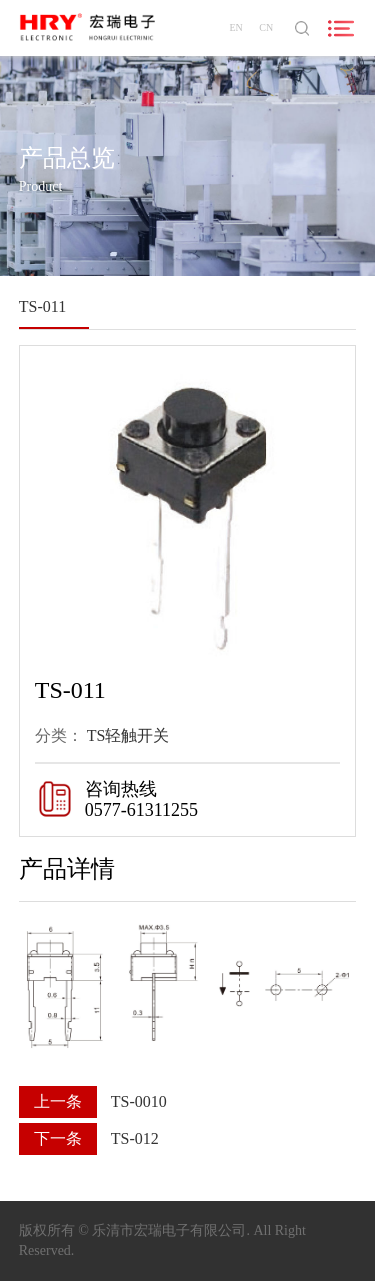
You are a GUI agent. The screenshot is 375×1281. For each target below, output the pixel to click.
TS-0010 (139, 1101)
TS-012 (135, 1138)
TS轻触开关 (128, 736)
